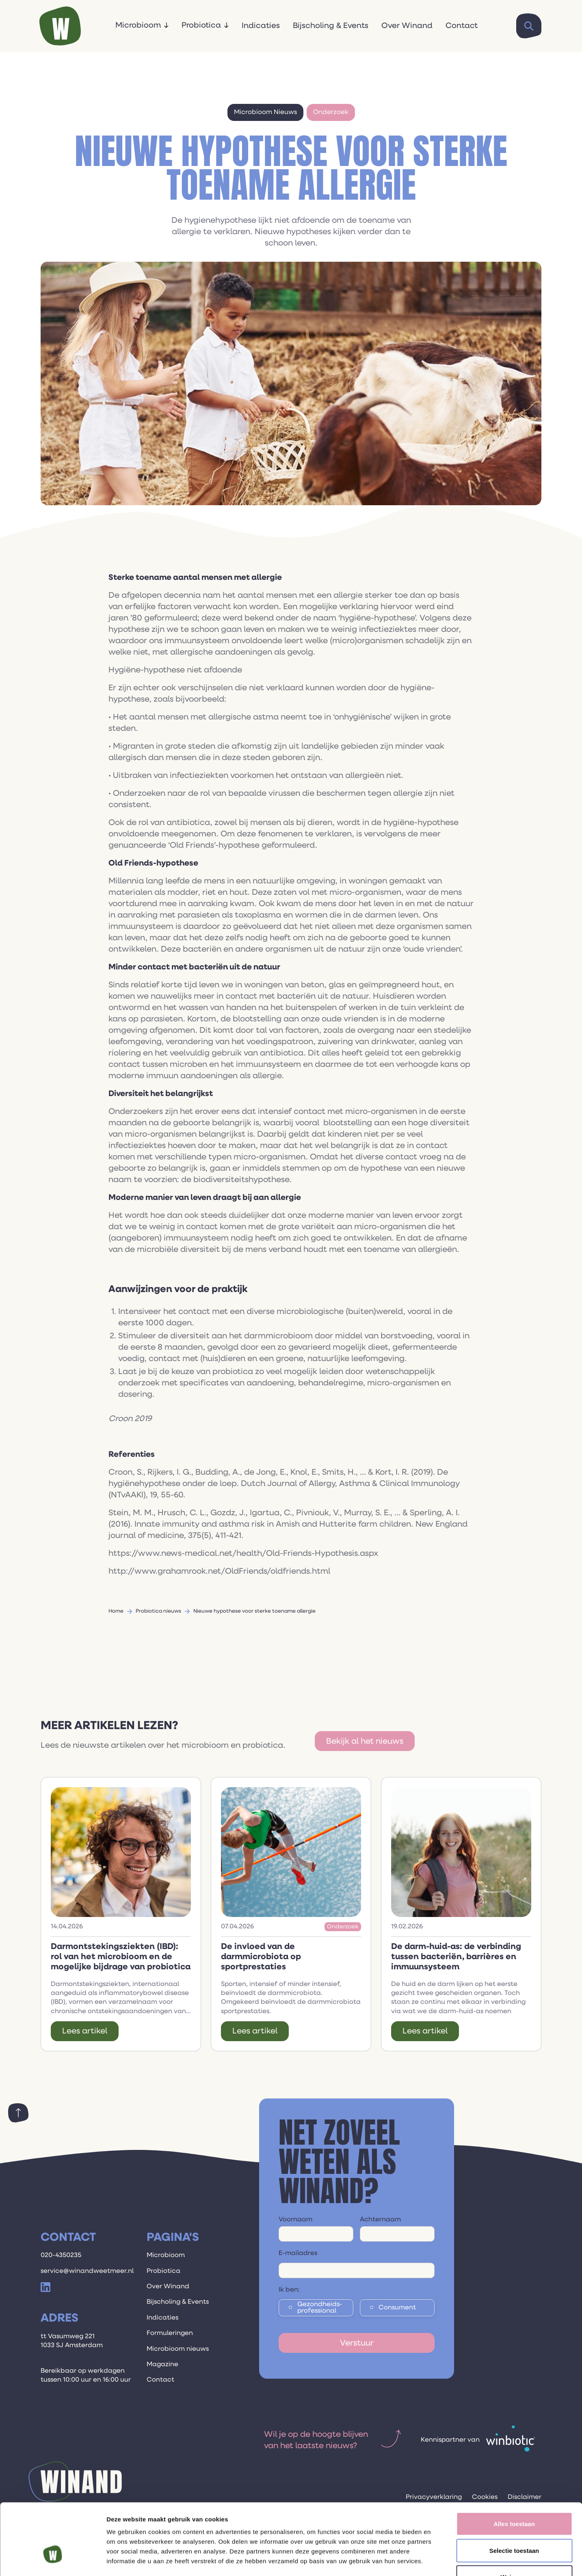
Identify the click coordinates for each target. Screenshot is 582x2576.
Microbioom (138, 25)
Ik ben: (289, 2290)
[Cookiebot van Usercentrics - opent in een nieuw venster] (52, 2560)
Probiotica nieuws (158, 1611)
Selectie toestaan (514, 2496)
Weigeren (514, 2522)
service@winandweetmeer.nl (87, 2271)
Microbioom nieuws (178, 2349)
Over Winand (407, 26)
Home (115, 1611)
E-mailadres (298, 2253)
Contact (462, 26)
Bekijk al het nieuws (364, 1741)
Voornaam (295, 2219)
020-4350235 (61, 2255)
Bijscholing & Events (330, 26)
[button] (142, 26)
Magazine (162, 2364)
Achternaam (380, 2219)
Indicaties (261, 26)
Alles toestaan (514, 2469)
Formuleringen (170, 2333)
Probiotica (201, 25)
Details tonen (439, 2560)
